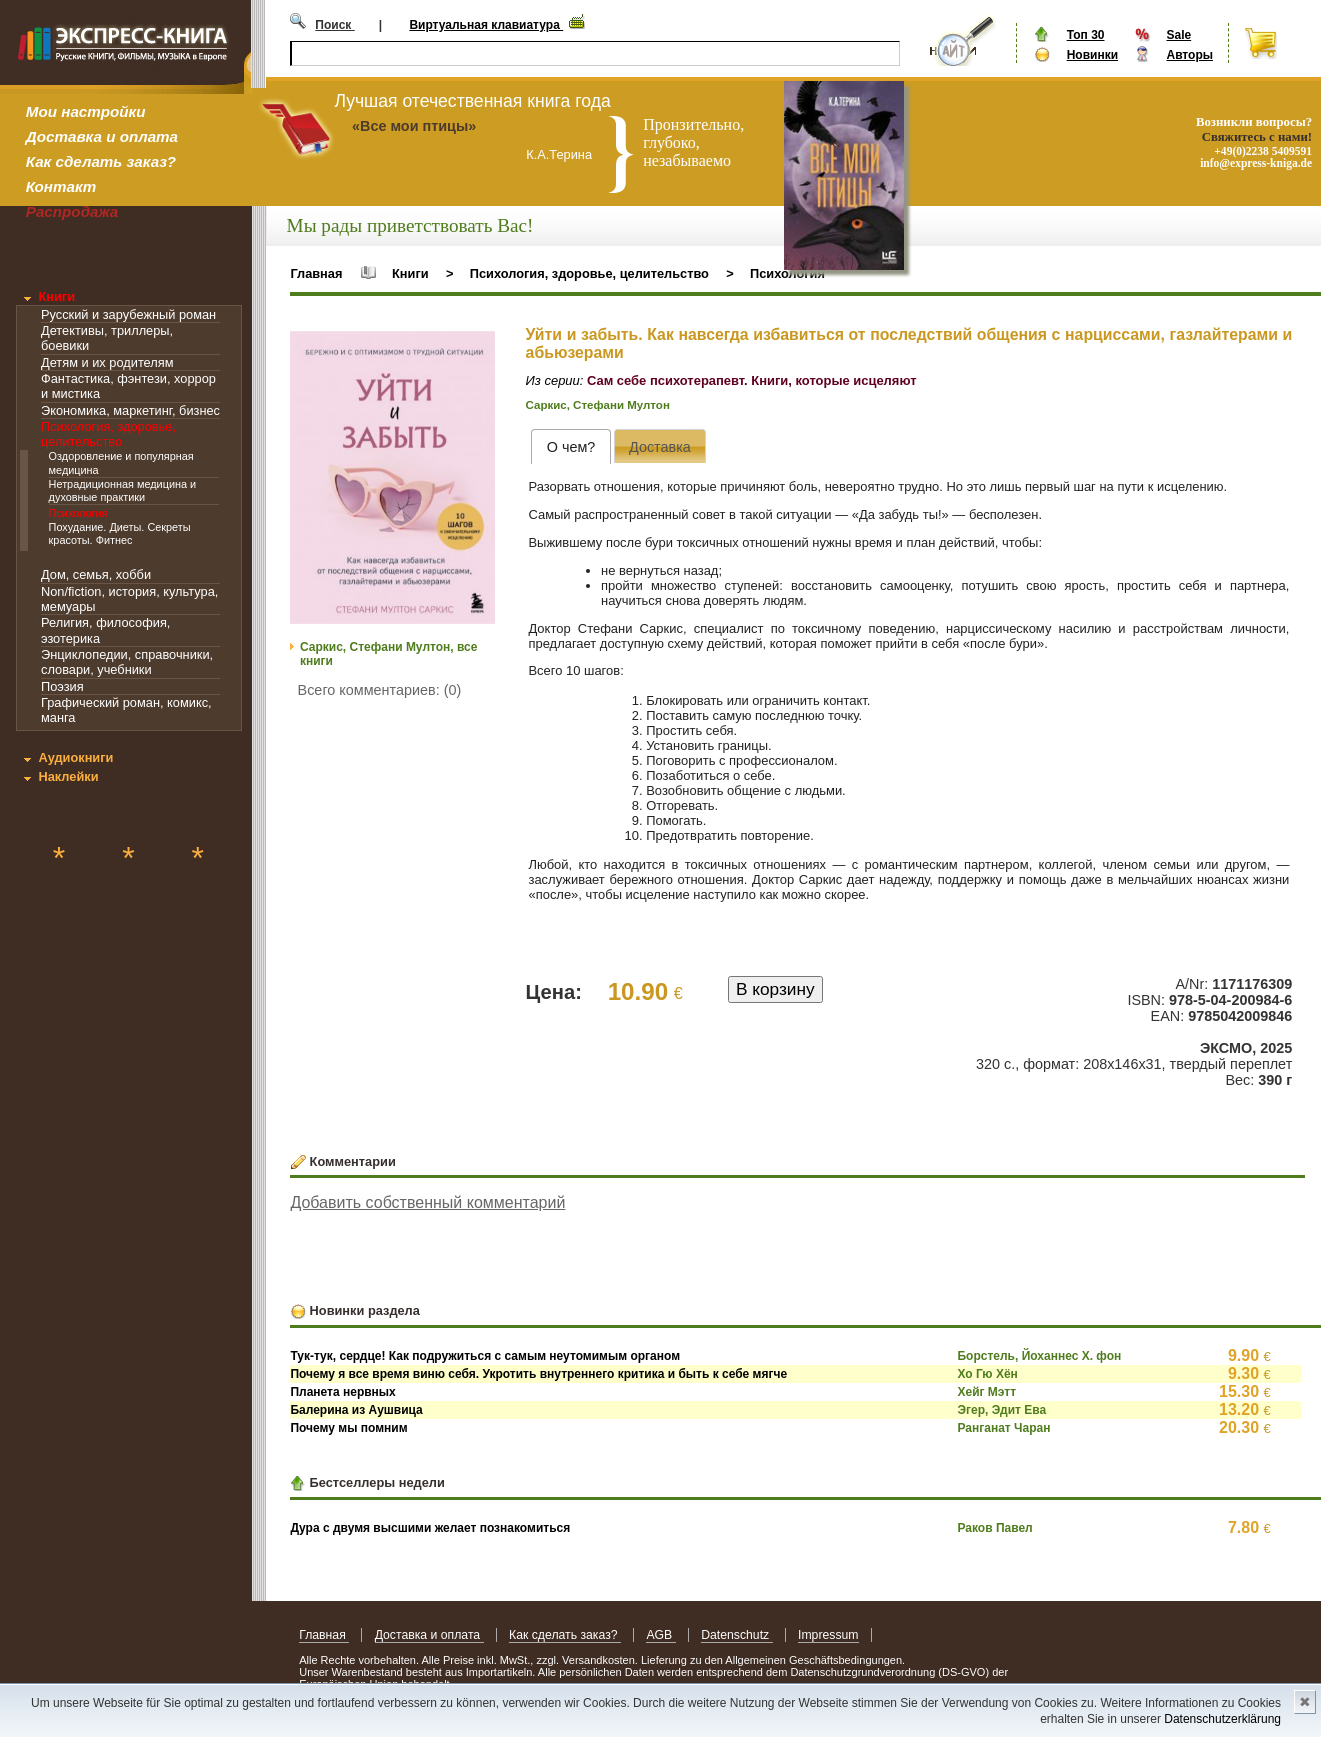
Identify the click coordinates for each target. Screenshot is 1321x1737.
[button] (477, 349)
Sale (1178, 35)
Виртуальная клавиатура (486, 25)
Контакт (61, 186)
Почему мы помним (348, 1428)
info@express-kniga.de (1256, 163)
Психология (78, 513)
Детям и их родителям (107, 362)
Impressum (828, 1635)
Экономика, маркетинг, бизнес (130, 410)
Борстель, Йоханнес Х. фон (1039, 1356)
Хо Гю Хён (987, 1374)
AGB (660, 1635)
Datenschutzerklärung (1222, 1719)
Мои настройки (86, 111)
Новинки (1092, 55)
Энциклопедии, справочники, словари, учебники (127, 662)
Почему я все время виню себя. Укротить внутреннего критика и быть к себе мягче (538, 1374)
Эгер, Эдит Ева (1001, 1410)
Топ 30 (1086, 35)
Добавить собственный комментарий (427, 1202)
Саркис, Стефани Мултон (598, 405)
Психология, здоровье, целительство (108, 434)
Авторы (1189, 55)
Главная (316, 273)
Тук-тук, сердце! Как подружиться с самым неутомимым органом (485, 1356)
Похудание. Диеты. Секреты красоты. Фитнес (120, 533)
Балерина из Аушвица (356, 1410)
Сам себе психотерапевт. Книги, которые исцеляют (752, 380)
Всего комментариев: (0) (380, 690)
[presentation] (570, 446)
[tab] (570, 446)
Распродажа (72, 211)
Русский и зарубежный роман (128, 314)
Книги (56, 296)
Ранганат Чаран (1003, 1428)
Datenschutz (736, 1635)
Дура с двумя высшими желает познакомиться (430, 1528)
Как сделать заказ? (101, 161)
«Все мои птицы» (414, 126)
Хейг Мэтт (986, 1392)
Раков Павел (994, 1528)
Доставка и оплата (102, 136)
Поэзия (62, 686)
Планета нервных (342, 1392)
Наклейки (68, 776)
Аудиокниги (75, 757)
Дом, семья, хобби (96, 574)
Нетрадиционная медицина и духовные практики (123, 490)
